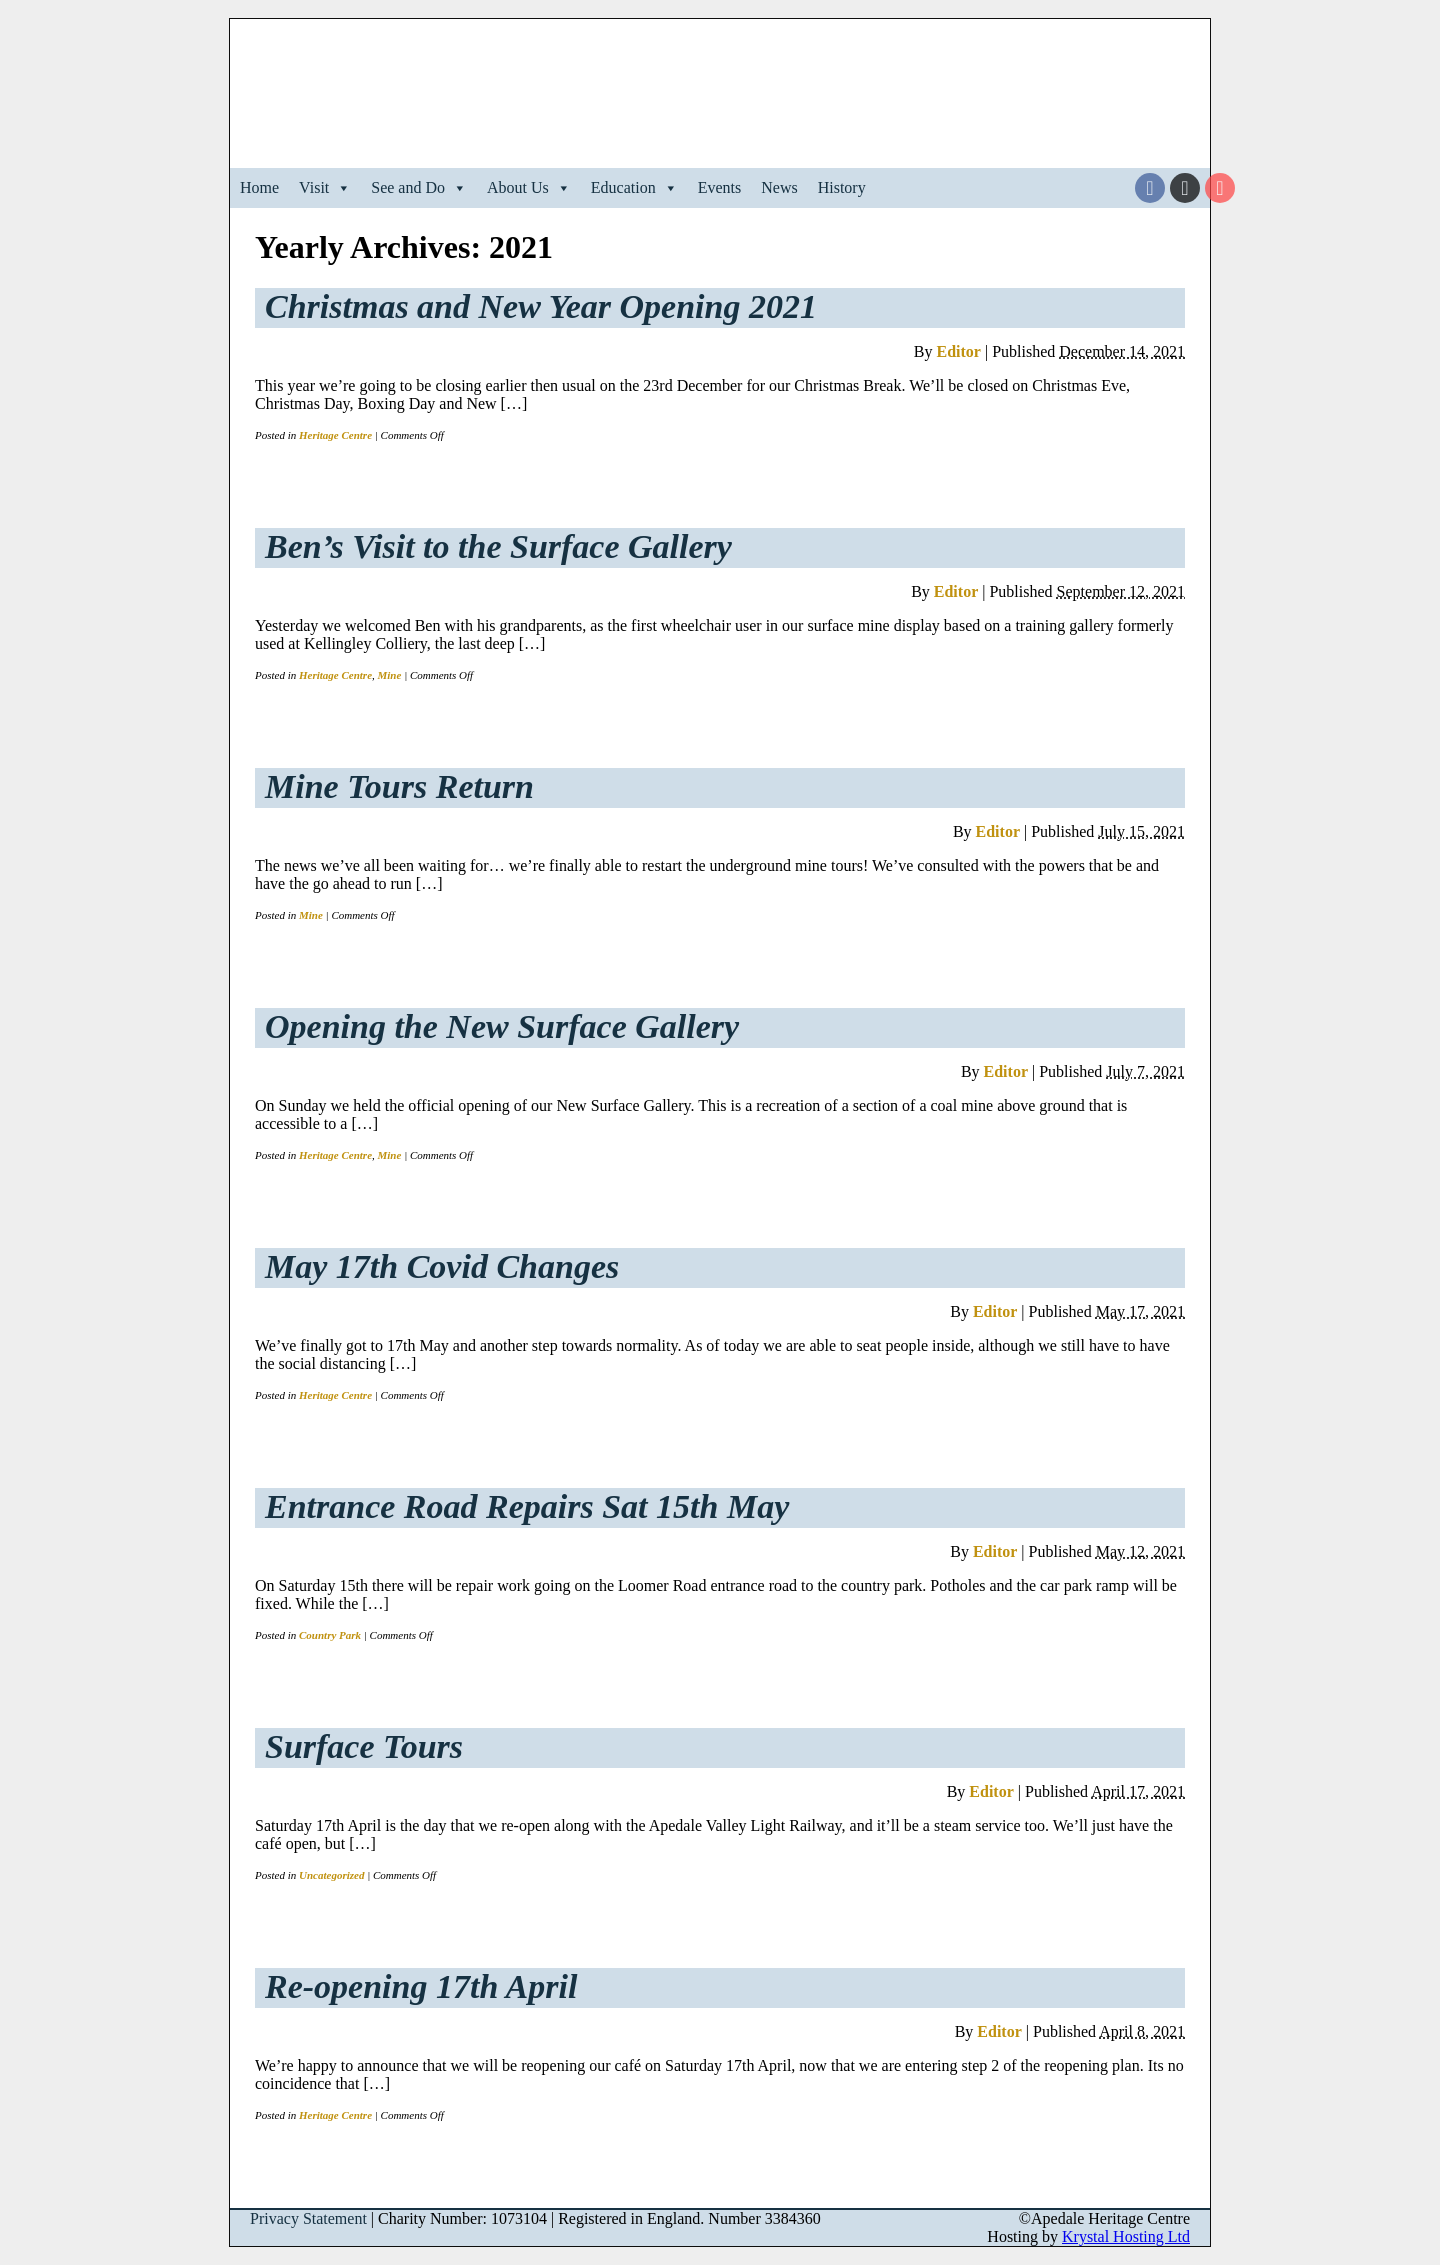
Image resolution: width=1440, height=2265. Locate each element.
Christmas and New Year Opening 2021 (541, 306)
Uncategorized (331, 1875)
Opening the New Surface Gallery (502, 1026)
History (842, 187)
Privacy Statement (308, 2218)
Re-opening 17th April (421, 1986)
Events (720, 187)
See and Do (419, 188)
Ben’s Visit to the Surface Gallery (498, 546)
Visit (325, 188)
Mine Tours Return (399, 786)
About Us (529, 188)
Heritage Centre (335, 435)
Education (634, 188)
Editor (958, 351)
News (779, 187)
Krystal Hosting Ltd (1126, 2236)
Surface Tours (364, 1746)
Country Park (330, 1635)
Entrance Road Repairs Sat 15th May (527, 1506)
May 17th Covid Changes (442, 1266)
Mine (390, 675)
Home (259, 187)
